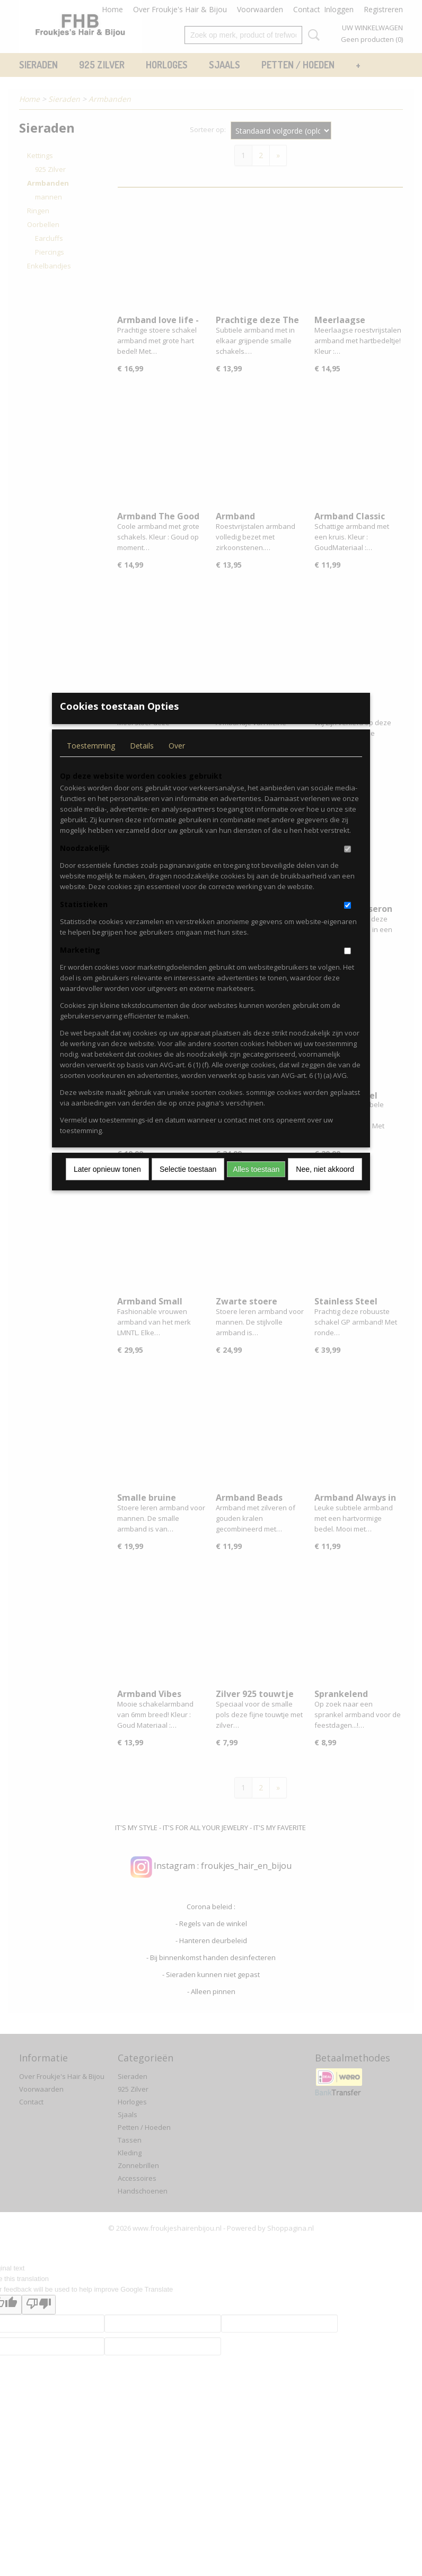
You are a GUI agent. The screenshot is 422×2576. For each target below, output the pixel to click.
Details (142, 763)
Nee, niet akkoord (325, 1186)
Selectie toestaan (188, 1186)
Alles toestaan (256, 1186)
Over (177, 763)
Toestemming (91, 763)
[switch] (347, 866)
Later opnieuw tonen (107, 1186)
